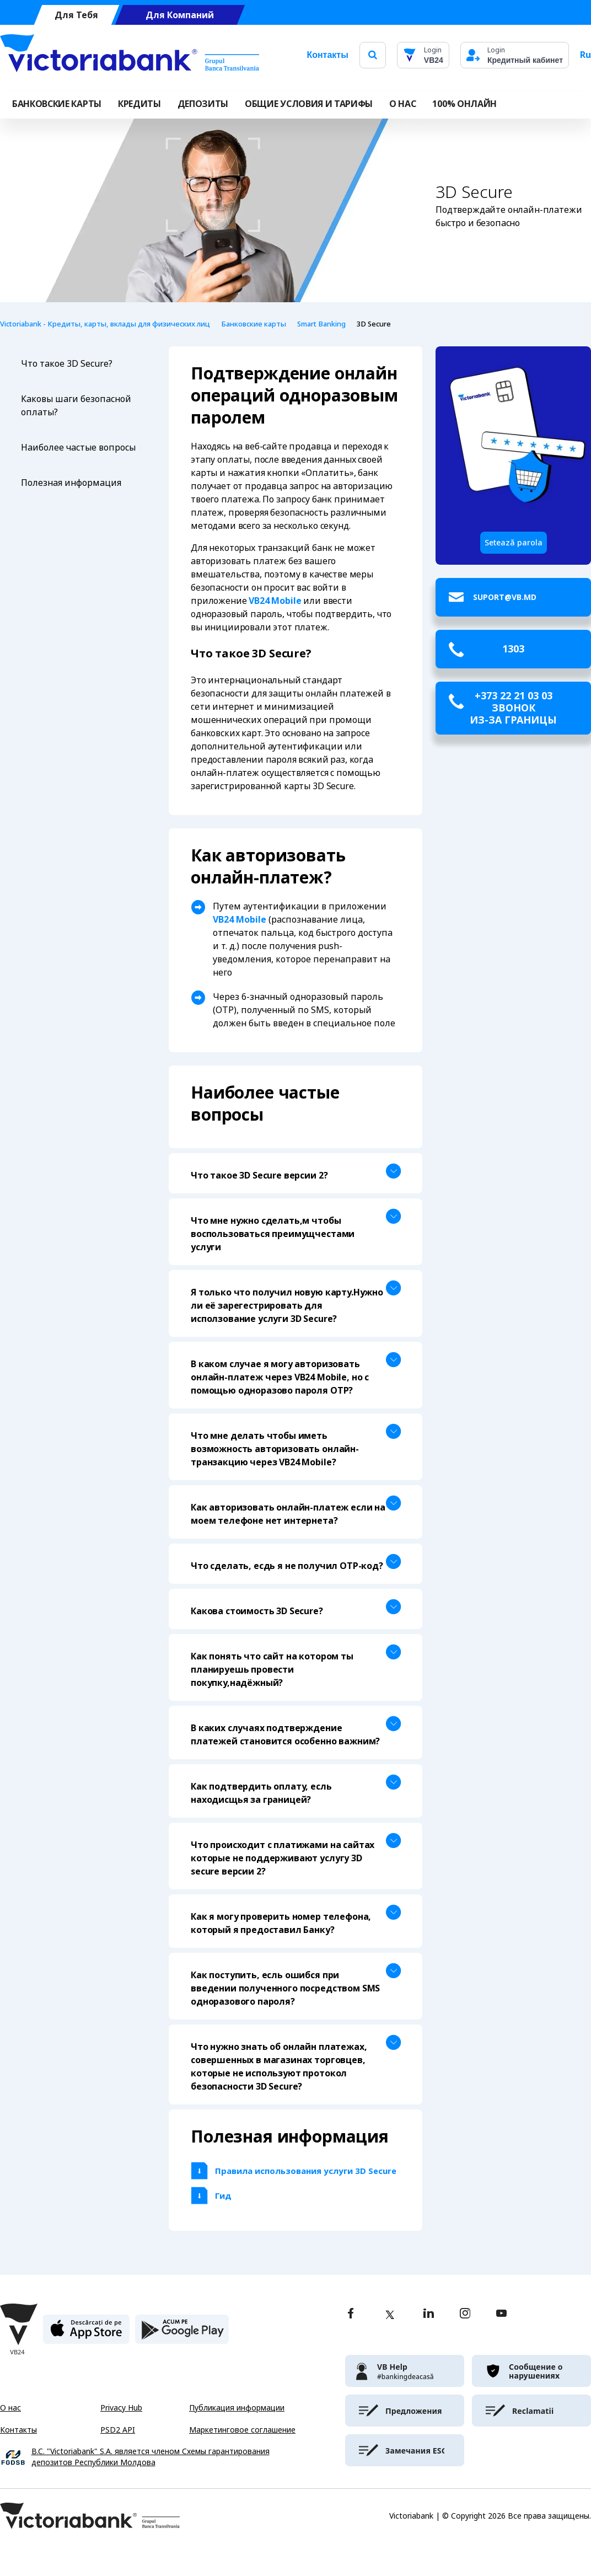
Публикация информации (236, 2407)
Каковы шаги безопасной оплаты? (76, 406)
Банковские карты (56, 104)
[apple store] (86, 2334)
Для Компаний (180, 15)
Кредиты (139, 104)
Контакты (327, 55)
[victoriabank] (404, 2371)
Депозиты (203, 104)
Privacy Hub (121, 2407)
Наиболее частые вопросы (78, 447)
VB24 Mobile (275, 601)
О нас (10, 2407)
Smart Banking (321, 324)
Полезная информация (71, 482)
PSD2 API (117, 2429)
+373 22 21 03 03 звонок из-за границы (513, 708)
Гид (223, 2196)
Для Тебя (76, 15)
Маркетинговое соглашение (242, 2429)
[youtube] (501, 2314)
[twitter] (390, 2314)
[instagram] (464, 2314)
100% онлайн (464, 104)
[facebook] (350, 2314)
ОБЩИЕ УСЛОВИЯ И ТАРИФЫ (309, 104)
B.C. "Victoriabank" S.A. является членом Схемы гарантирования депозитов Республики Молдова (150, 2457)
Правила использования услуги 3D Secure (307, 2171)
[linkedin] (428, 2314)
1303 (513, 649)
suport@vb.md (504, 597)
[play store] (182, 2334)
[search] (372, 55)
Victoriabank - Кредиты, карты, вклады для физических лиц (105, 324)
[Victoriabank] (129, 55)
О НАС (402, 104)
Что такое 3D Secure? (66, 363)
